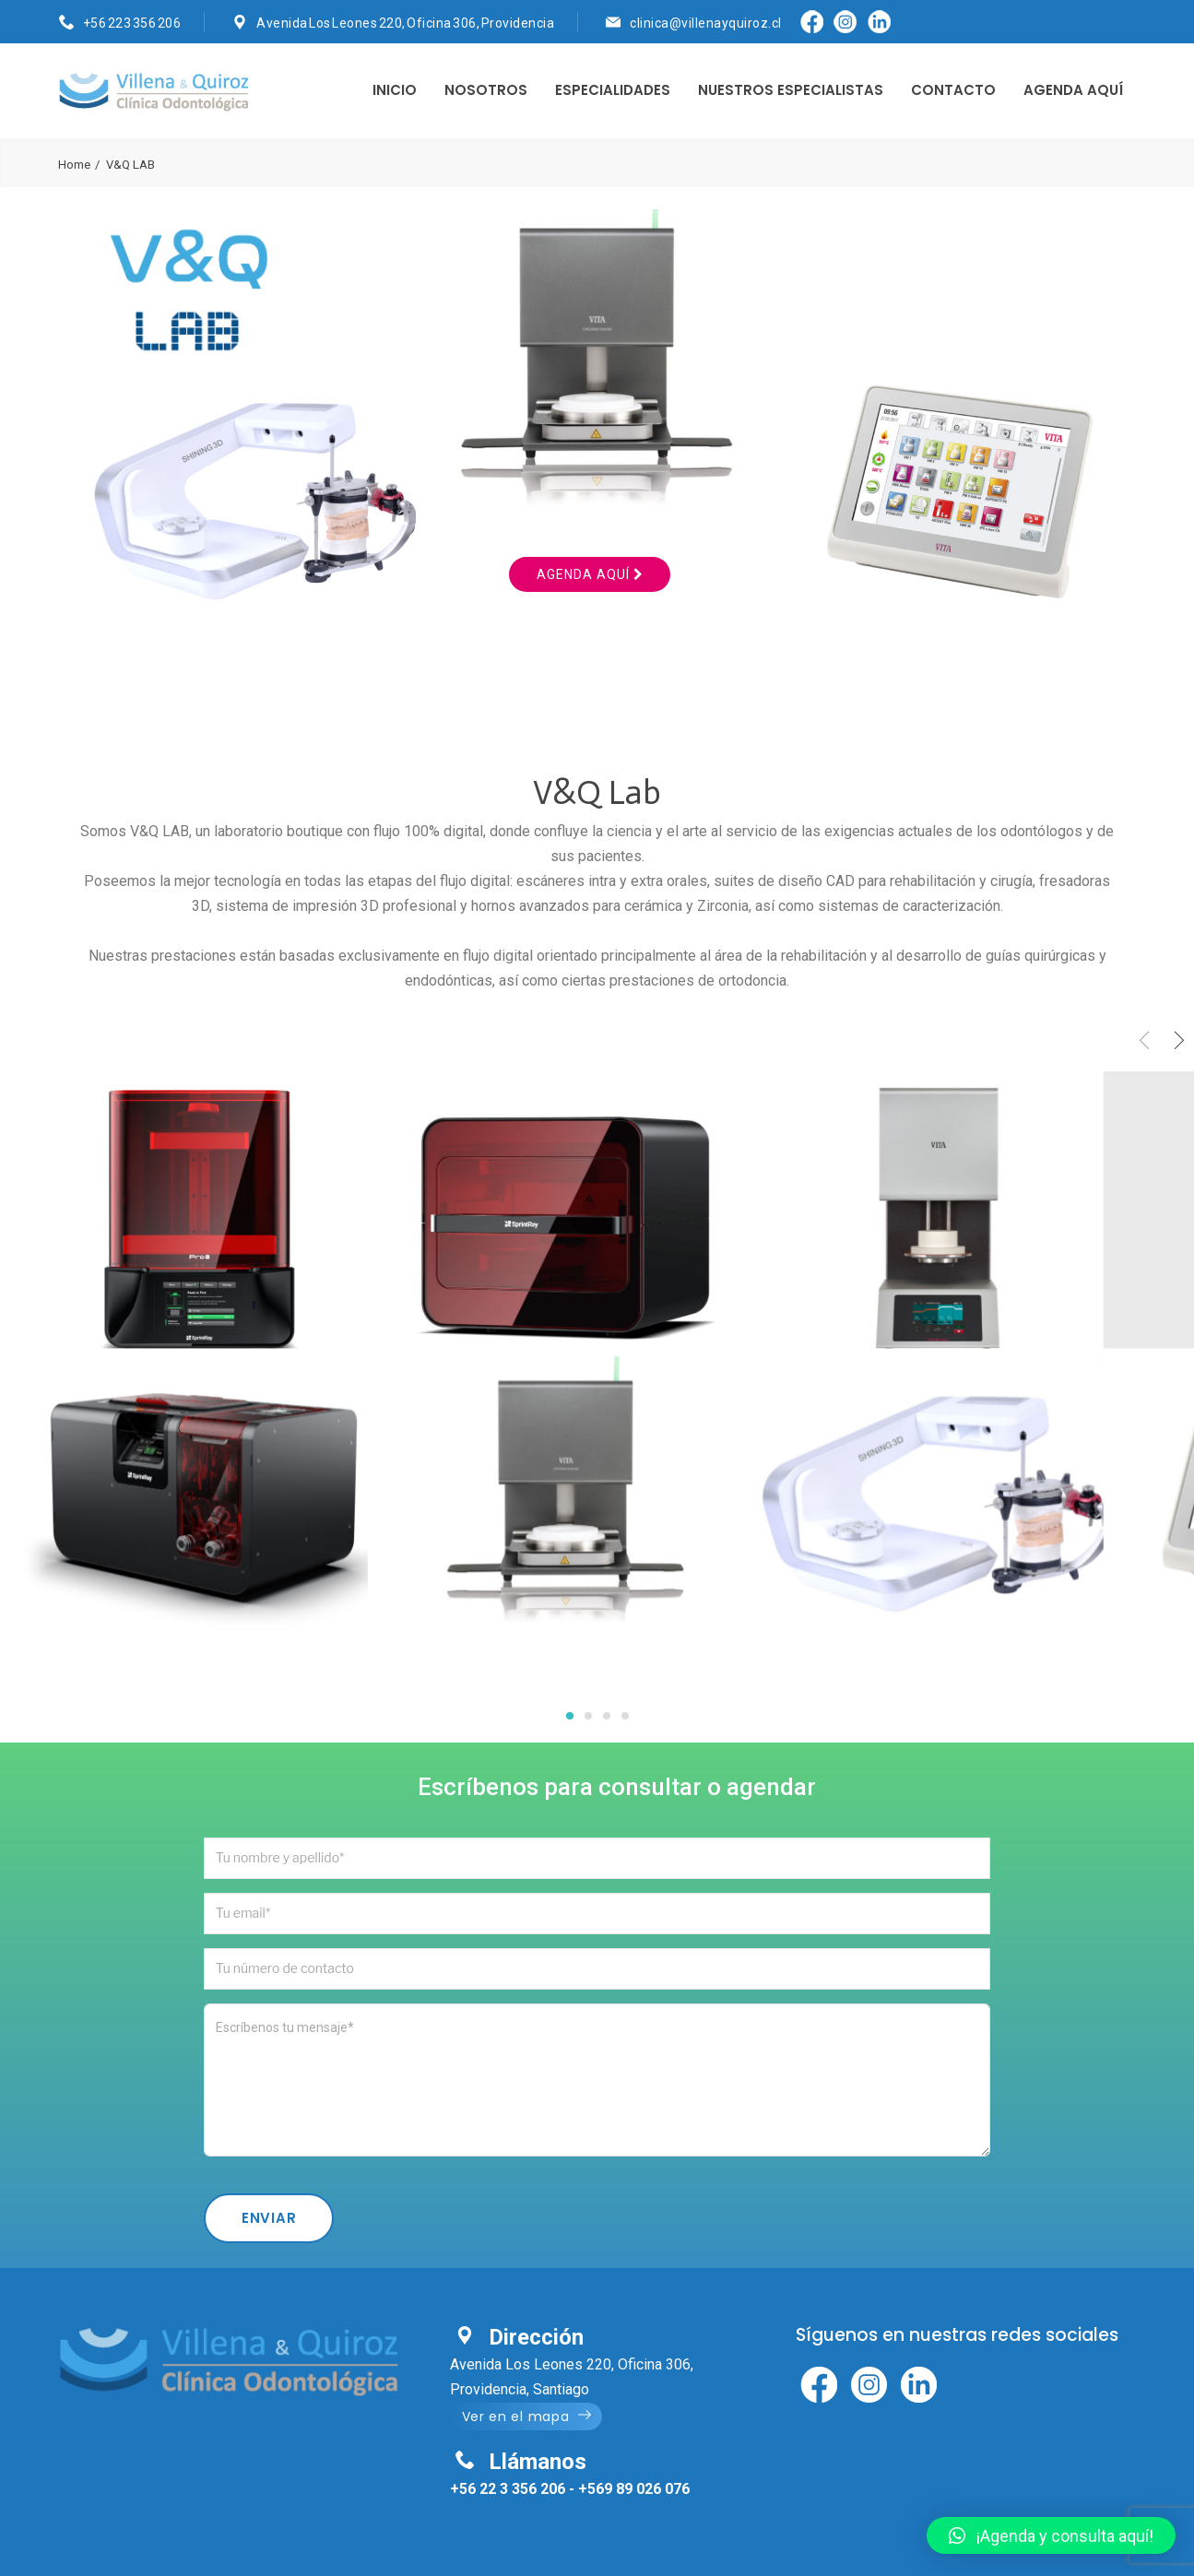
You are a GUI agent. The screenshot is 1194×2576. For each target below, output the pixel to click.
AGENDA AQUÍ (1073, 90)
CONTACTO (953, 90)
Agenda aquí (590, 574)
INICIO (394, 90)
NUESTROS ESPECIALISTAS (790, 90)
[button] (1051, 2535)
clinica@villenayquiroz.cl (706, 23)
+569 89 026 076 (634, 2489)
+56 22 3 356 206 (507, 2489)
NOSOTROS (485, 90)
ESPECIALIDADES (612, 90)
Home (74, 164)
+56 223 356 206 (132, 23)
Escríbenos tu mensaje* (597, 2080)
